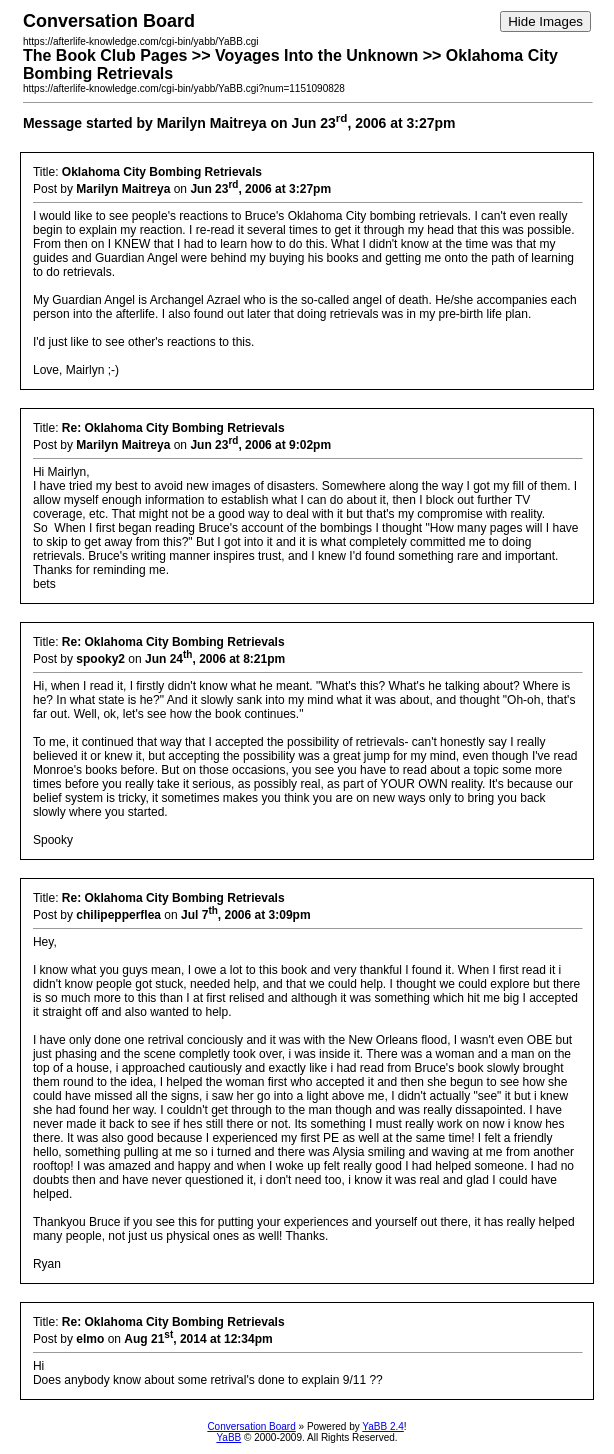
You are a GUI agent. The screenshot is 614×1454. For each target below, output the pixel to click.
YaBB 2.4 (383, 1426)
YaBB (228, 1437)
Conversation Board (251, 1426)
